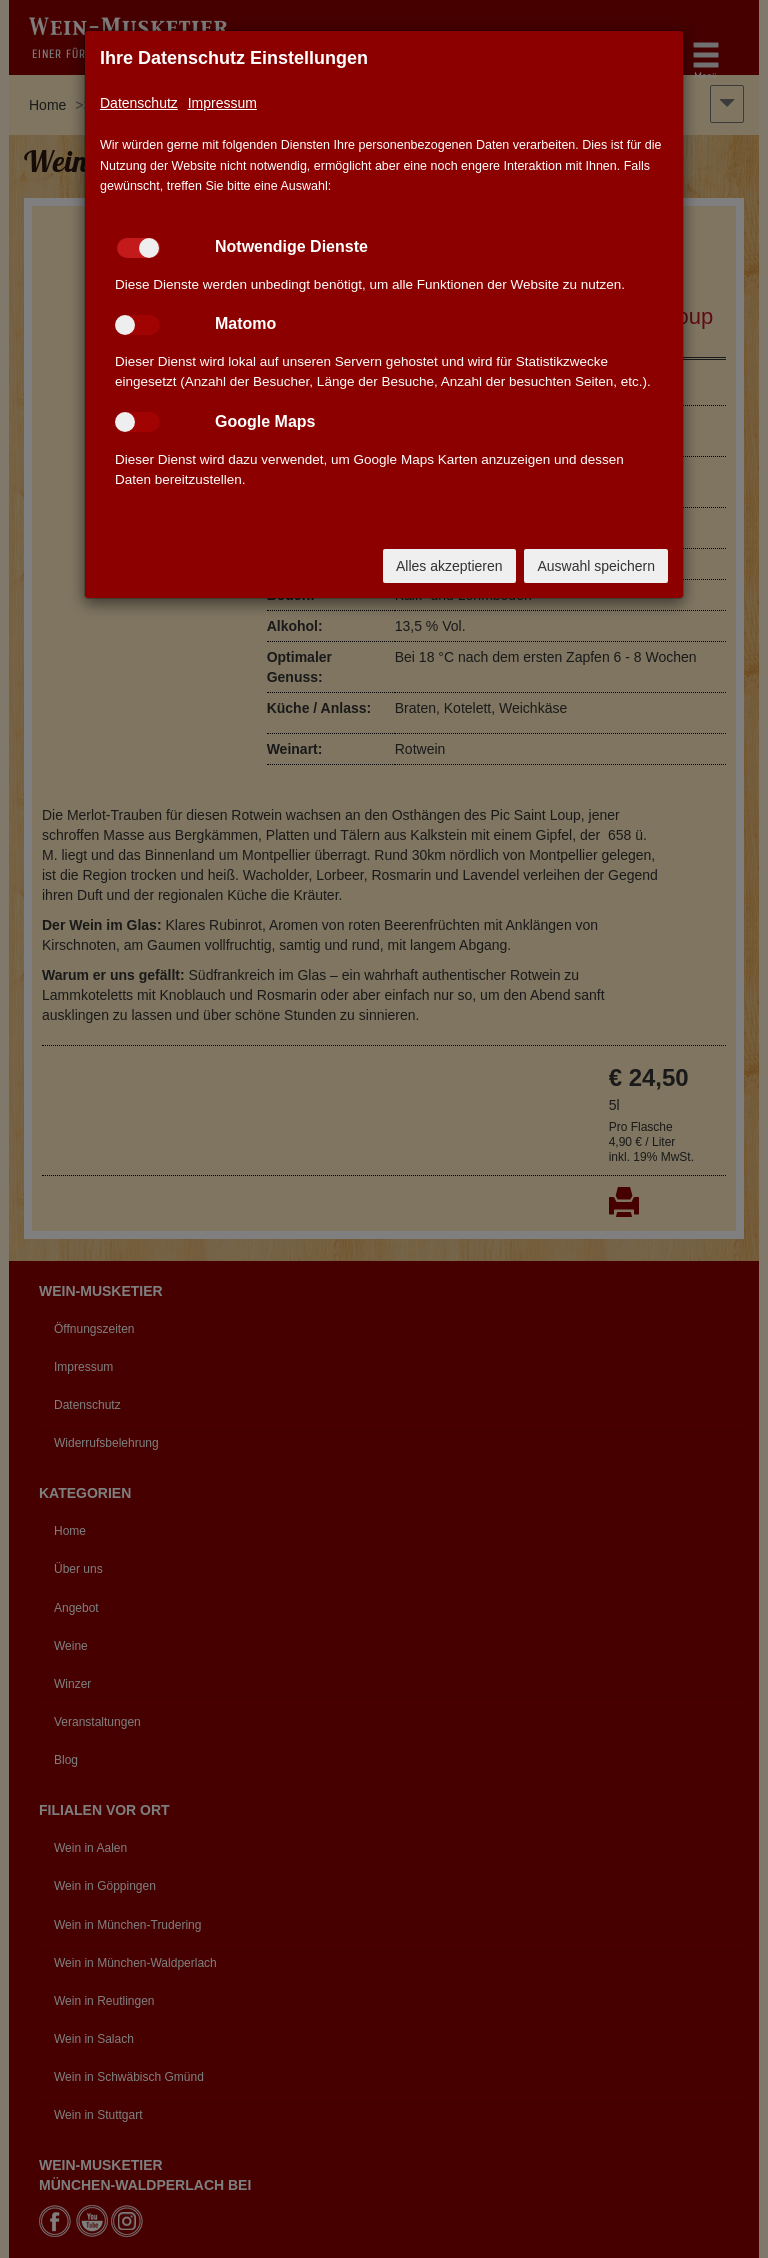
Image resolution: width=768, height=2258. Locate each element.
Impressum (222, 103)
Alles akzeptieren (449, 566)
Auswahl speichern (596, 566)
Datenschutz (139, 103)
